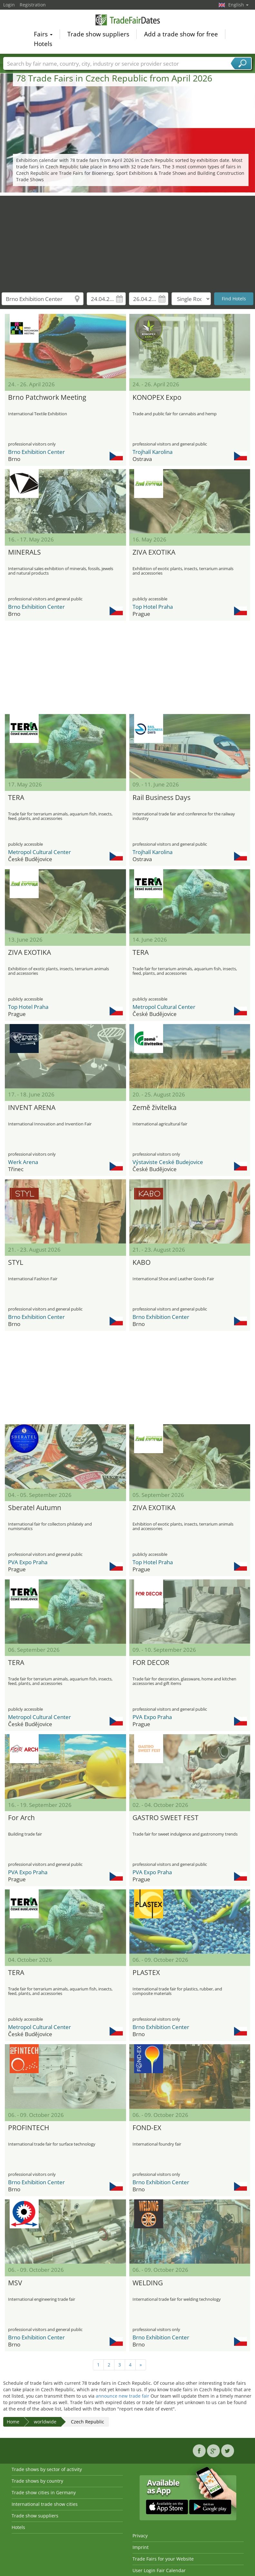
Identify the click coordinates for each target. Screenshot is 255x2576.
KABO (141, 1262)
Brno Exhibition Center (36, 452)
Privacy (140, 2536)
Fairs (43, 34)
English (238, 5)
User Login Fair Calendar (159, 2570)
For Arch (21, 1817)
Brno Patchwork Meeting (47, 397)
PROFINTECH (28, 2127)
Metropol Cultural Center (39, 852)
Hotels (43, 44)
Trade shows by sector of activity (47, 2469)
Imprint (140, 2547)
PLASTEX (146, 1972)
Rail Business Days (161, 797)
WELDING (147, 2282)
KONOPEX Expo (156, 397)
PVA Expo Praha (27, 1562)
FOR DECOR (150, 1662)
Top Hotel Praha (152, 606)
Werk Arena (23, 1162)
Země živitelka (154, 1107)
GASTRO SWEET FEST (165, 1817)
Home (13, 2422)
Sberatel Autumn (34, 1507)
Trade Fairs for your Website (163, 2559)
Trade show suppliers (98, 34)
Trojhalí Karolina (152, 452)
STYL (15, 1262)
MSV (15, 2282)
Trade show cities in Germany (44, 2492)
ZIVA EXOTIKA (153, 552)
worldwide (45, 2422)
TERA (16, 797)
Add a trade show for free (181, 34)
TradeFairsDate (127, 20)
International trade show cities (45, 2504)
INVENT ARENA (31, 1107)
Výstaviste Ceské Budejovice (167, 1162)
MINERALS (24, 552)
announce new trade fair (122, 2396)
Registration (33, 5)
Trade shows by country (37, 2481)
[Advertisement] (128, 241)
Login (9, 5)
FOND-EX (146, 2127)
